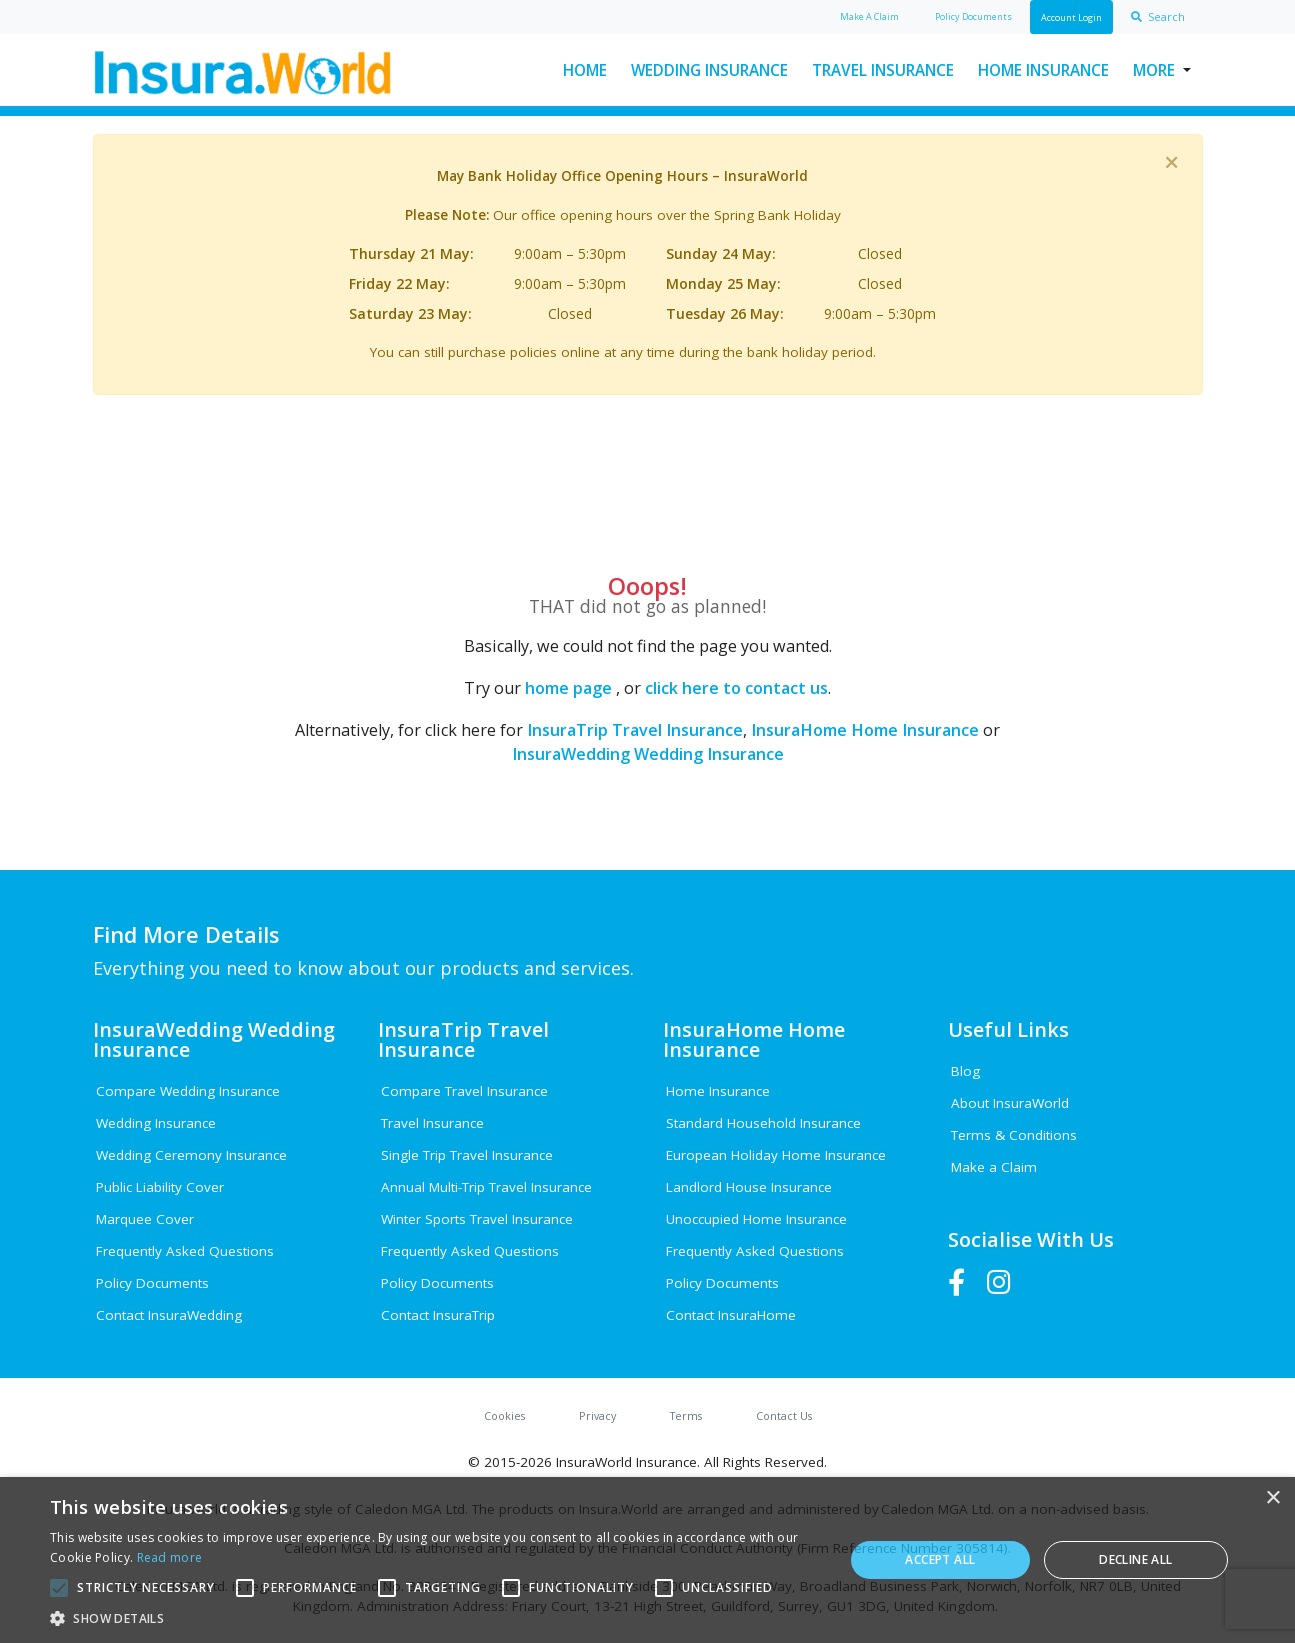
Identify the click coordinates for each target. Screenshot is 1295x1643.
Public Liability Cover (160, 1187)
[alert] (647, 1560)
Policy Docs (973, 16)
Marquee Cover (145, 1219)
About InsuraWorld (1010, 1103)
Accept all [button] (940, 1559)
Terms (686, 1415)
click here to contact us (736, 688)
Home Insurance (1043, 70)
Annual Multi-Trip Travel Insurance (486, 1187)
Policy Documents (152, 1283)
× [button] (1272, 1498)
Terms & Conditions (1014, 1135)
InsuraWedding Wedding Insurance (648, 754)
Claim (869, 16)
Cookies (504, 1415)
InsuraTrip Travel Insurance (635, 730)
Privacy (597, 1415)
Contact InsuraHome (731, 1315)
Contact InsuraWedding (169, 1315)
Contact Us (784, 1415)
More (1154, 70)
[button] (435, 1618)
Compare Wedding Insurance (188, 1091)
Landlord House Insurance (749, 1187)
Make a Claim (994, 1167)
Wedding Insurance (709, 70)
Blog (965, 1071)
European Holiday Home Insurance (776, 1155)
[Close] (1172, 162)
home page (568, 688)
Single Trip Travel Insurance (467, 1155)
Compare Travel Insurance (464, 1091)
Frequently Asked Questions (185, 1251)
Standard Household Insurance (763, 1123)
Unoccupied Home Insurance (756, 1219)
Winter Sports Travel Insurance (477, 1219)
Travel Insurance (883, 70)
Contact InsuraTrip (438, 1315)
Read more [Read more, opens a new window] (170, 1557)
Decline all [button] (1135, 1559)
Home (585, 70)
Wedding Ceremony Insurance (191, 1155)
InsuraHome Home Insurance (865, 730)
